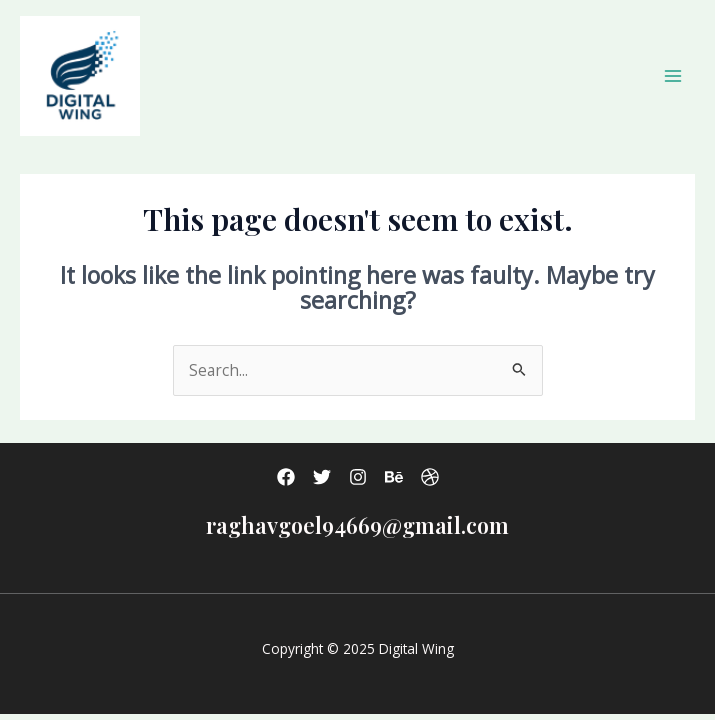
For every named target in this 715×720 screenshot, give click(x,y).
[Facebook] (286, 477)
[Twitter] (322, 477)
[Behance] (394, 477)
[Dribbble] (430, 477)
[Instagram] (358, 477)
